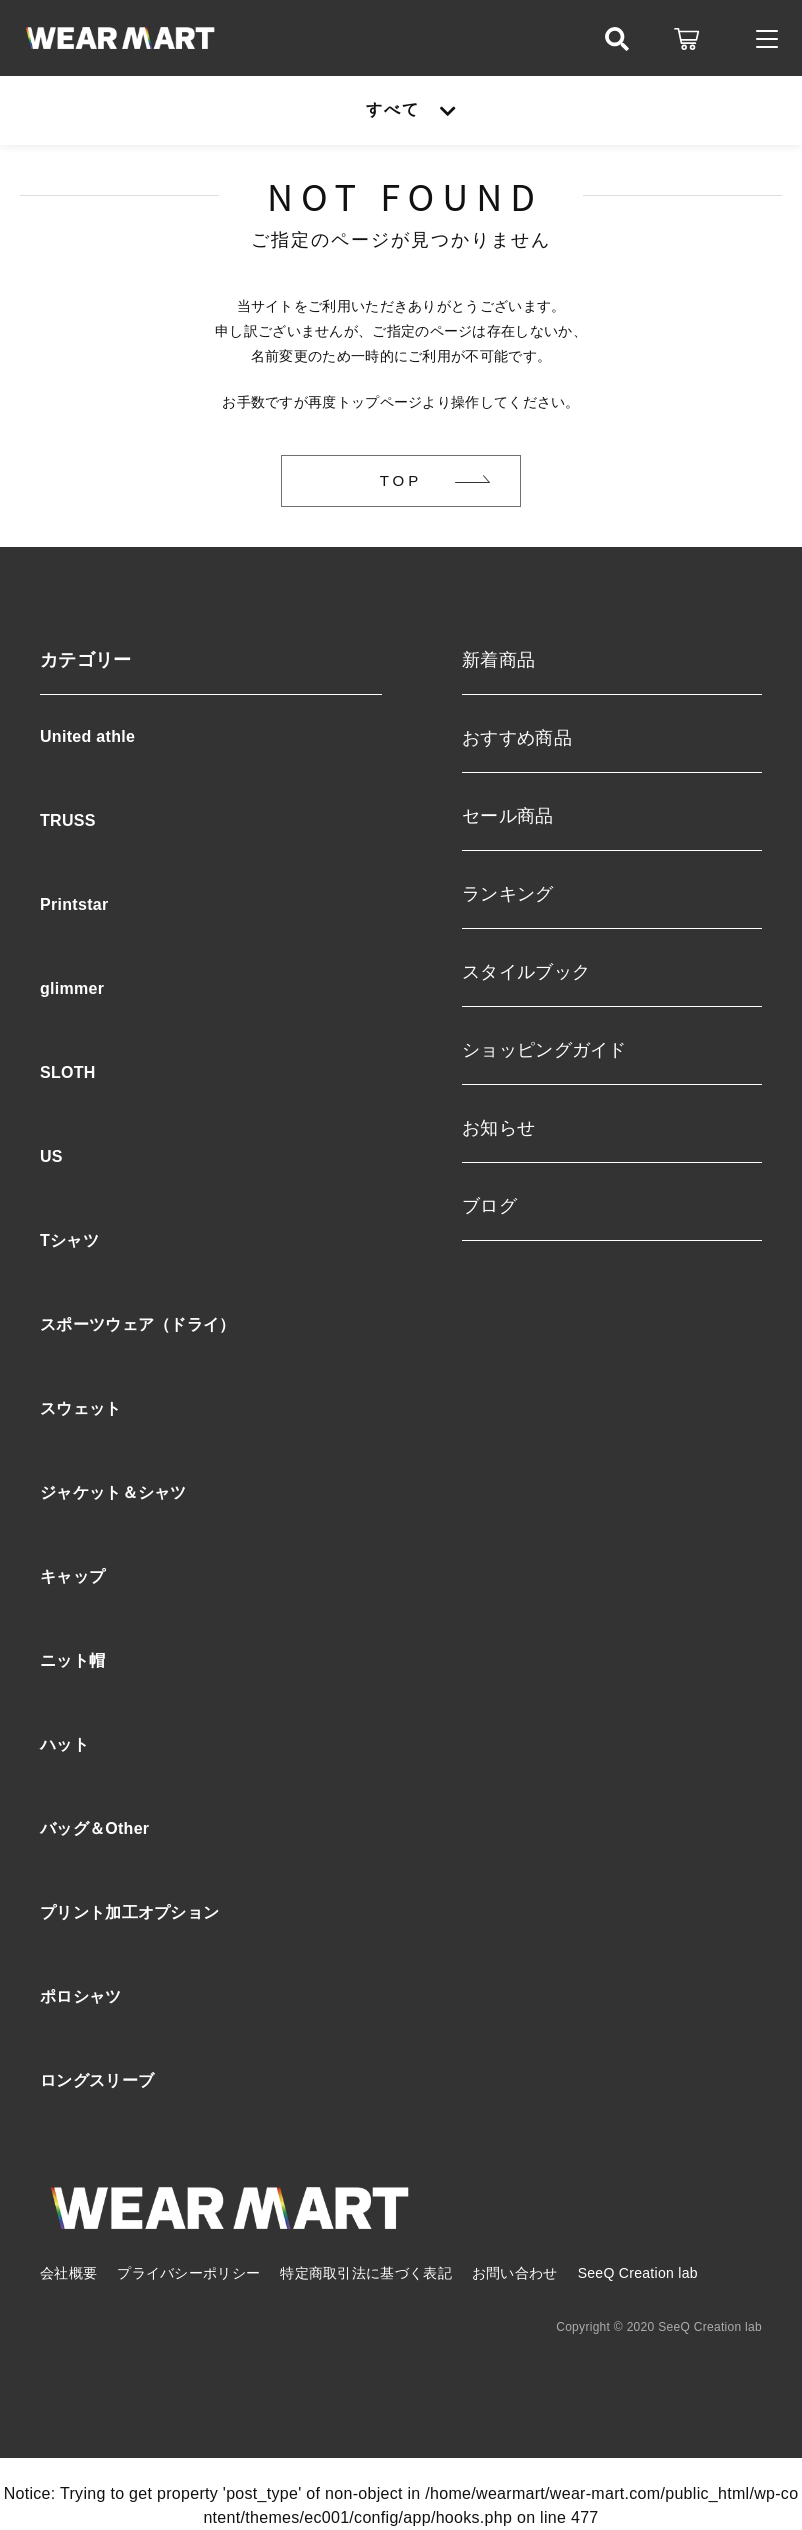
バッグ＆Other (94, 1828)
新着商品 (498, 660)
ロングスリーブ (97, 2080)
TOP (401, 480)
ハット (64, 1744)
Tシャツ (69, 1240)
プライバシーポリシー (188, 2273)
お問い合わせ (515, 2273)
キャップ (72, 1576)
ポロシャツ (81, 1996)
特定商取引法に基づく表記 (366, 2273)
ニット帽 (72, 1660)
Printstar (74, 904)
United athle (87, 736)
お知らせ (498, 1128)
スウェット (81, 1408)
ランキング (508, 894)
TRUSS (68, 820)
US (51, 1156)
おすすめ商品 (517, 738)
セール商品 (508, 816)
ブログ (489, 1206)
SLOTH (68, 1072)
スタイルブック (526, 972)
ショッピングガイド (544, 1050)
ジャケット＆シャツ (113, 1492)
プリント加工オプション (129, 1912)
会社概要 (68, 2273)
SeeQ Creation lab (638, 2273)
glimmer (72, 988)
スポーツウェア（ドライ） (138, 1324)
